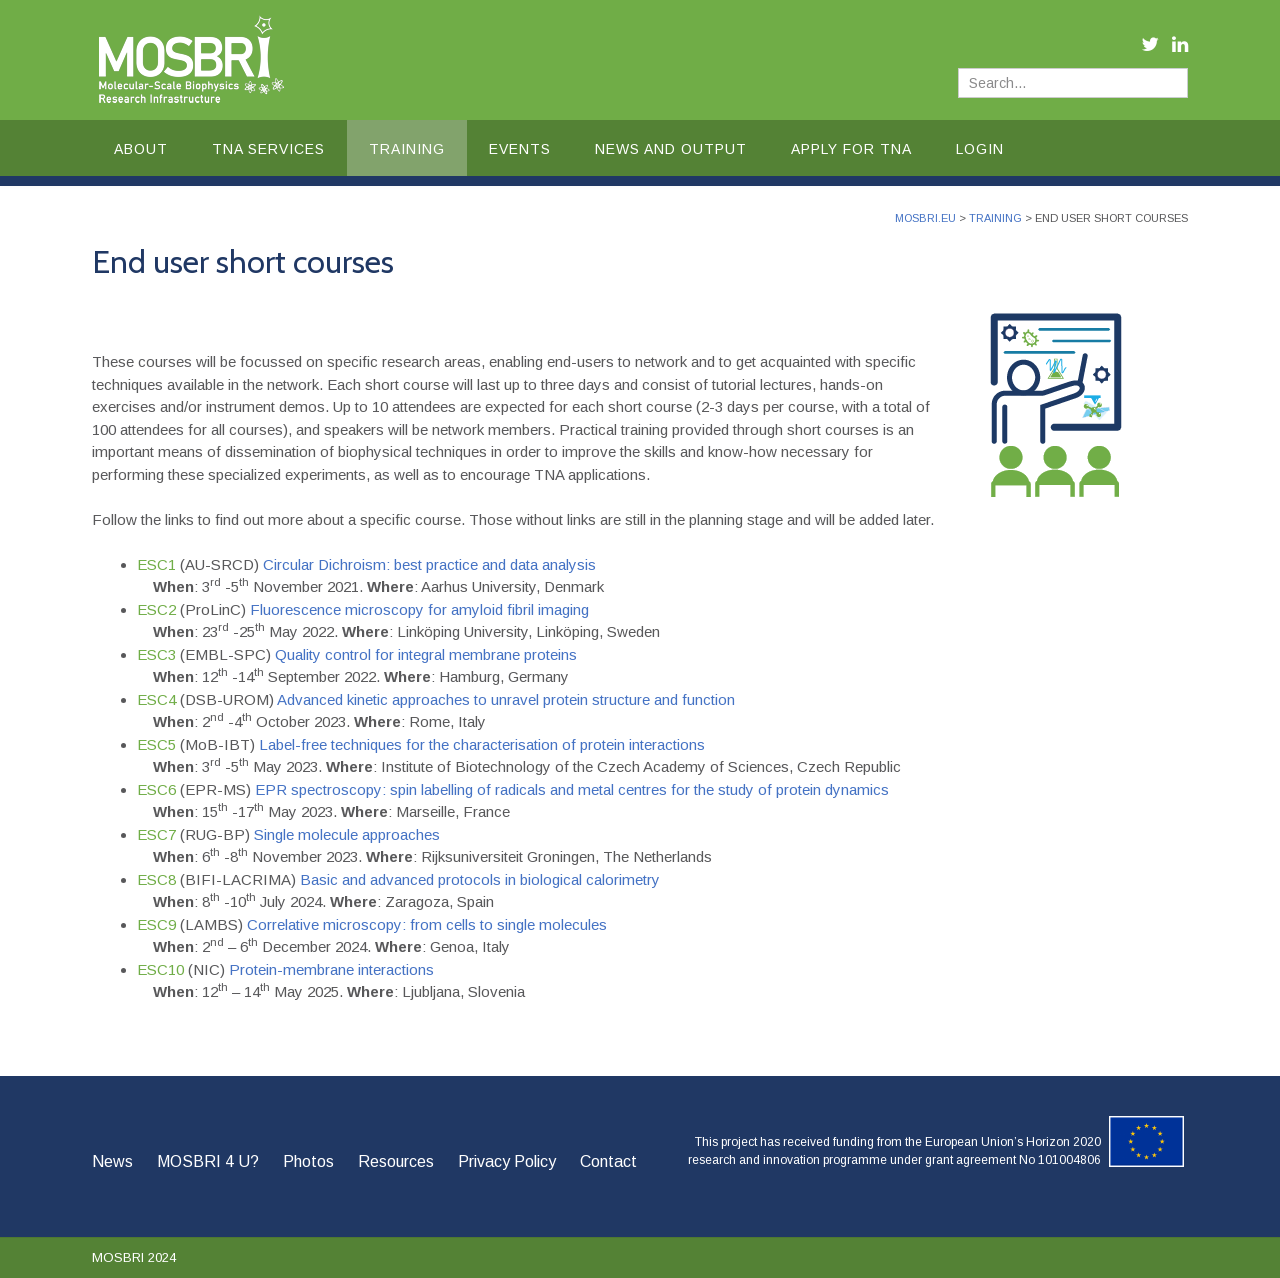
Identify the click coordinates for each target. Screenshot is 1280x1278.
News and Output (671, 149)
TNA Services (268, 149)
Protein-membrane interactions (331, 969)
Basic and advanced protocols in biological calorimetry (480, 879)
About (141, 149)
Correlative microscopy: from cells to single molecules (427, 924)
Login (980, 149)
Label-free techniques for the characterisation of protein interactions (482, 744)
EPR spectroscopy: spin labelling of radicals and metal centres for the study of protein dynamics (572, 789)
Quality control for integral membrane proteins (426, 654)
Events (520, 149)
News (112, 1161)
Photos (308, 1161)
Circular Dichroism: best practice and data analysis (429, 564)
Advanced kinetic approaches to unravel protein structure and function (506, 699)
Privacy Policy (507, 1161)
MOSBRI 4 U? (208, 1161)
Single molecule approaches (347, 834)
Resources (396, 1161)
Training (407, 149)
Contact (608, 1161)
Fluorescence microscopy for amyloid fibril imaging (417, 609)
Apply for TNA (851, 149)
